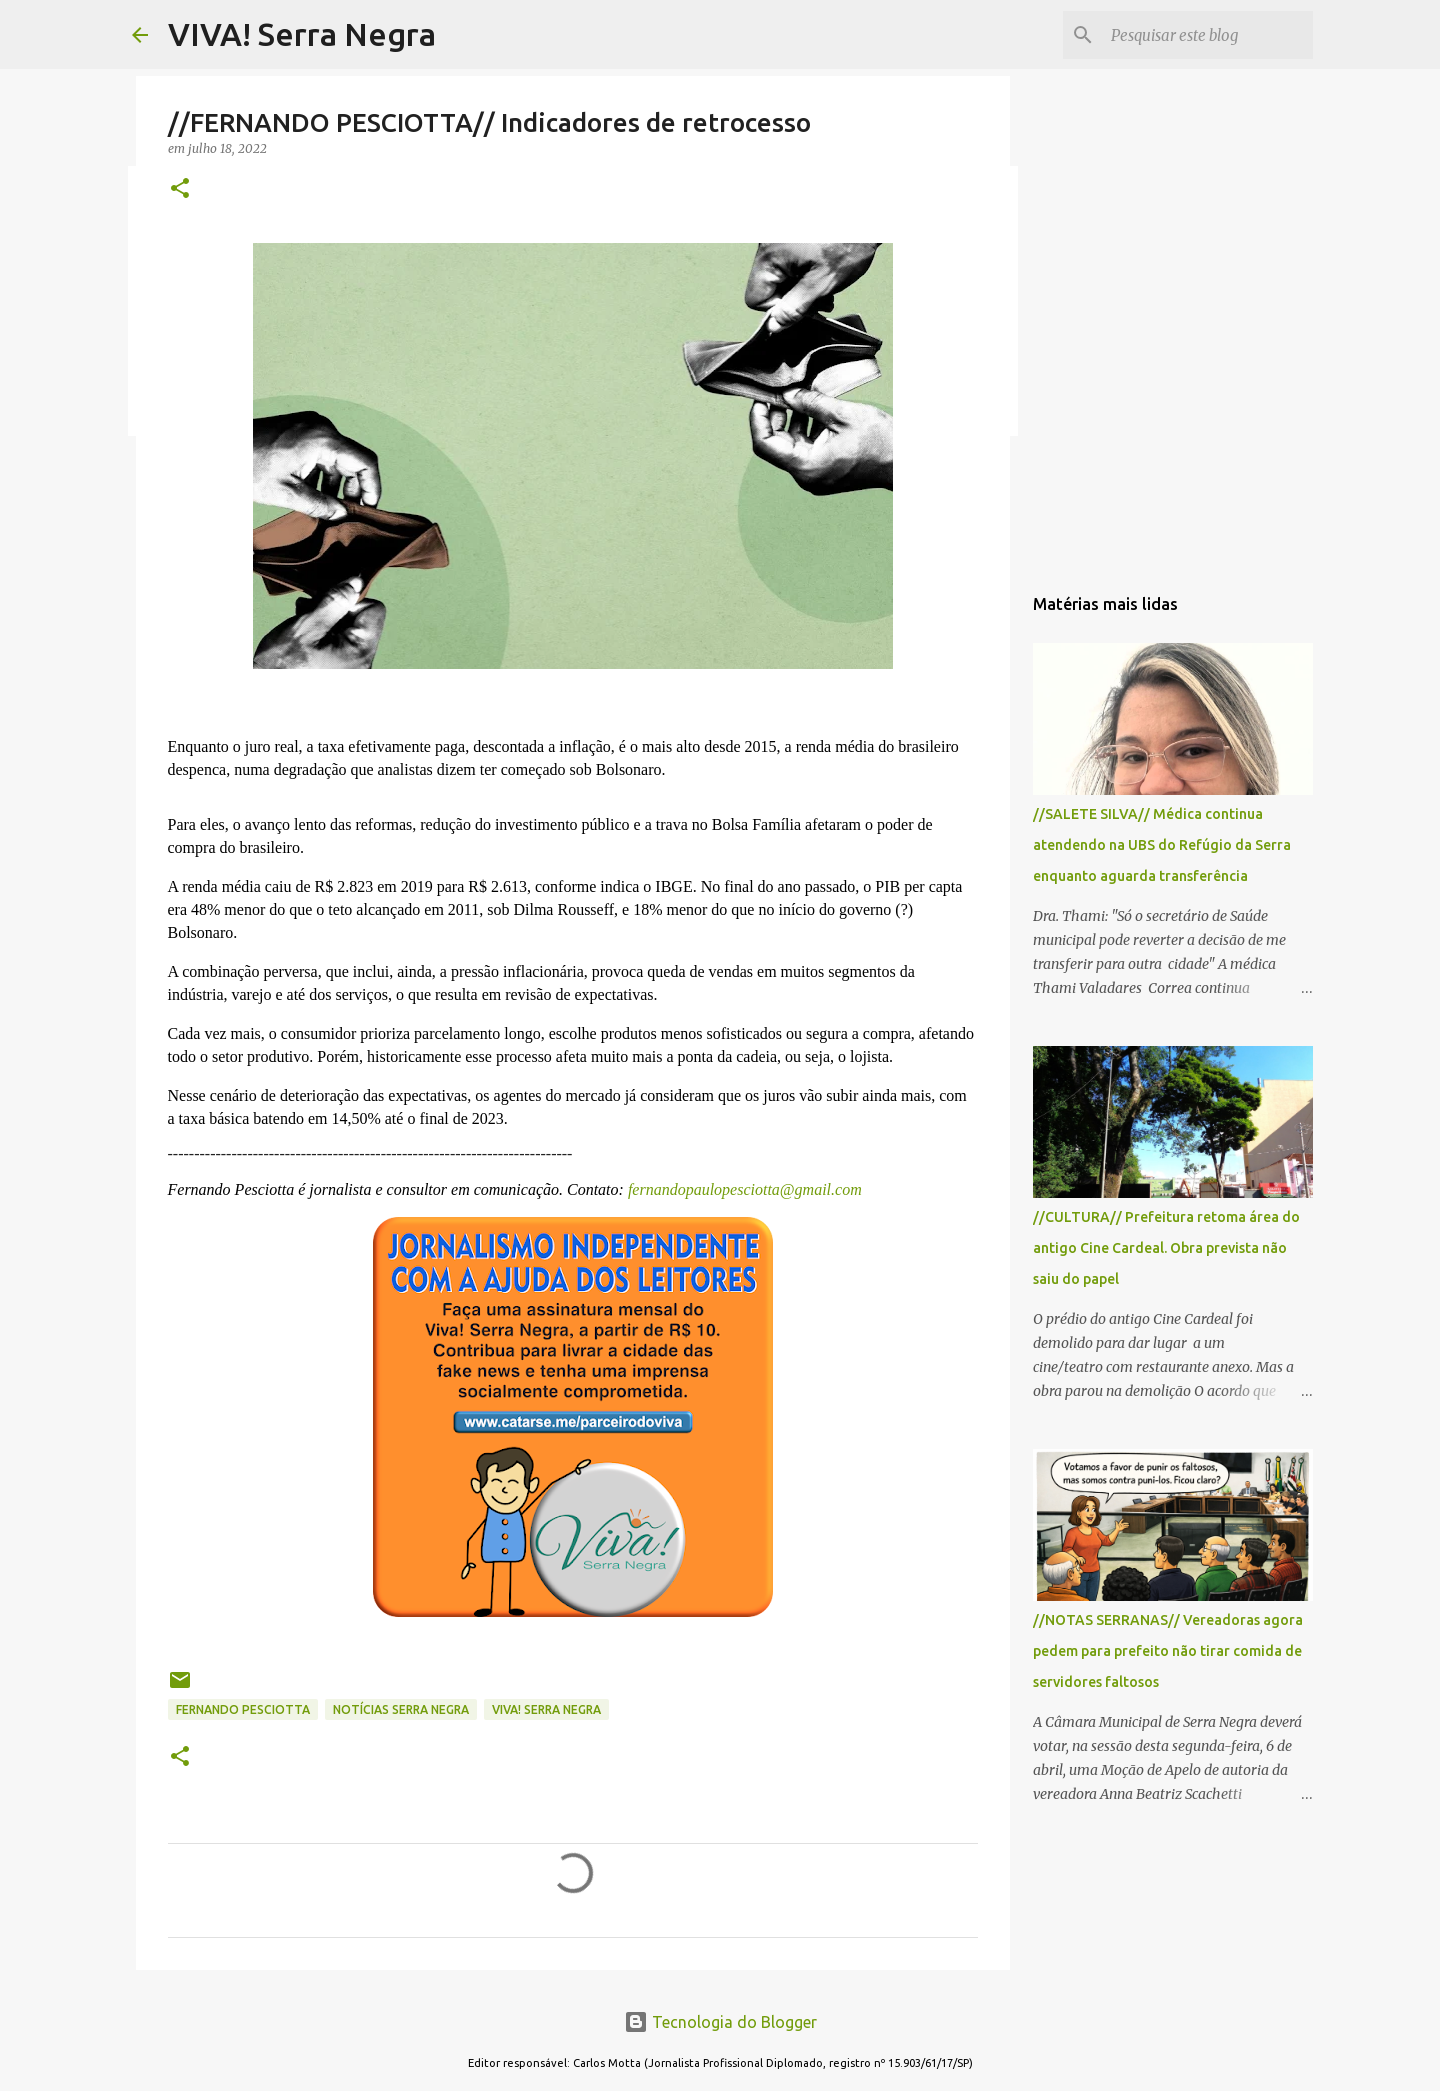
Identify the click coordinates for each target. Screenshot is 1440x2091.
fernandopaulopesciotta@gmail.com (743, 1189)
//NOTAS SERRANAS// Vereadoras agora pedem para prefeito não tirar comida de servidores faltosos (1168, 1651)
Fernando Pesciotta (243, 1709)
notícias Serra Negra (401, 1709)
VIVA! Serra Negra (302, 34)
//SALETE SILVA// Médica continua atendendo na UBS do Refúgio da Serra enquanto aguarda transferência (1162, 845)
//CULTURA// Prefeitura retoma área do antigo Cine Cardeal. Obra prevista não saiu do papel (1166, 1248)
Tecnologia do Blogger (720, 2022)
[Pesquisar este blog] (1208, 35)
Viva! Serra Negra (546, 1709)
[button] (180, 189)
